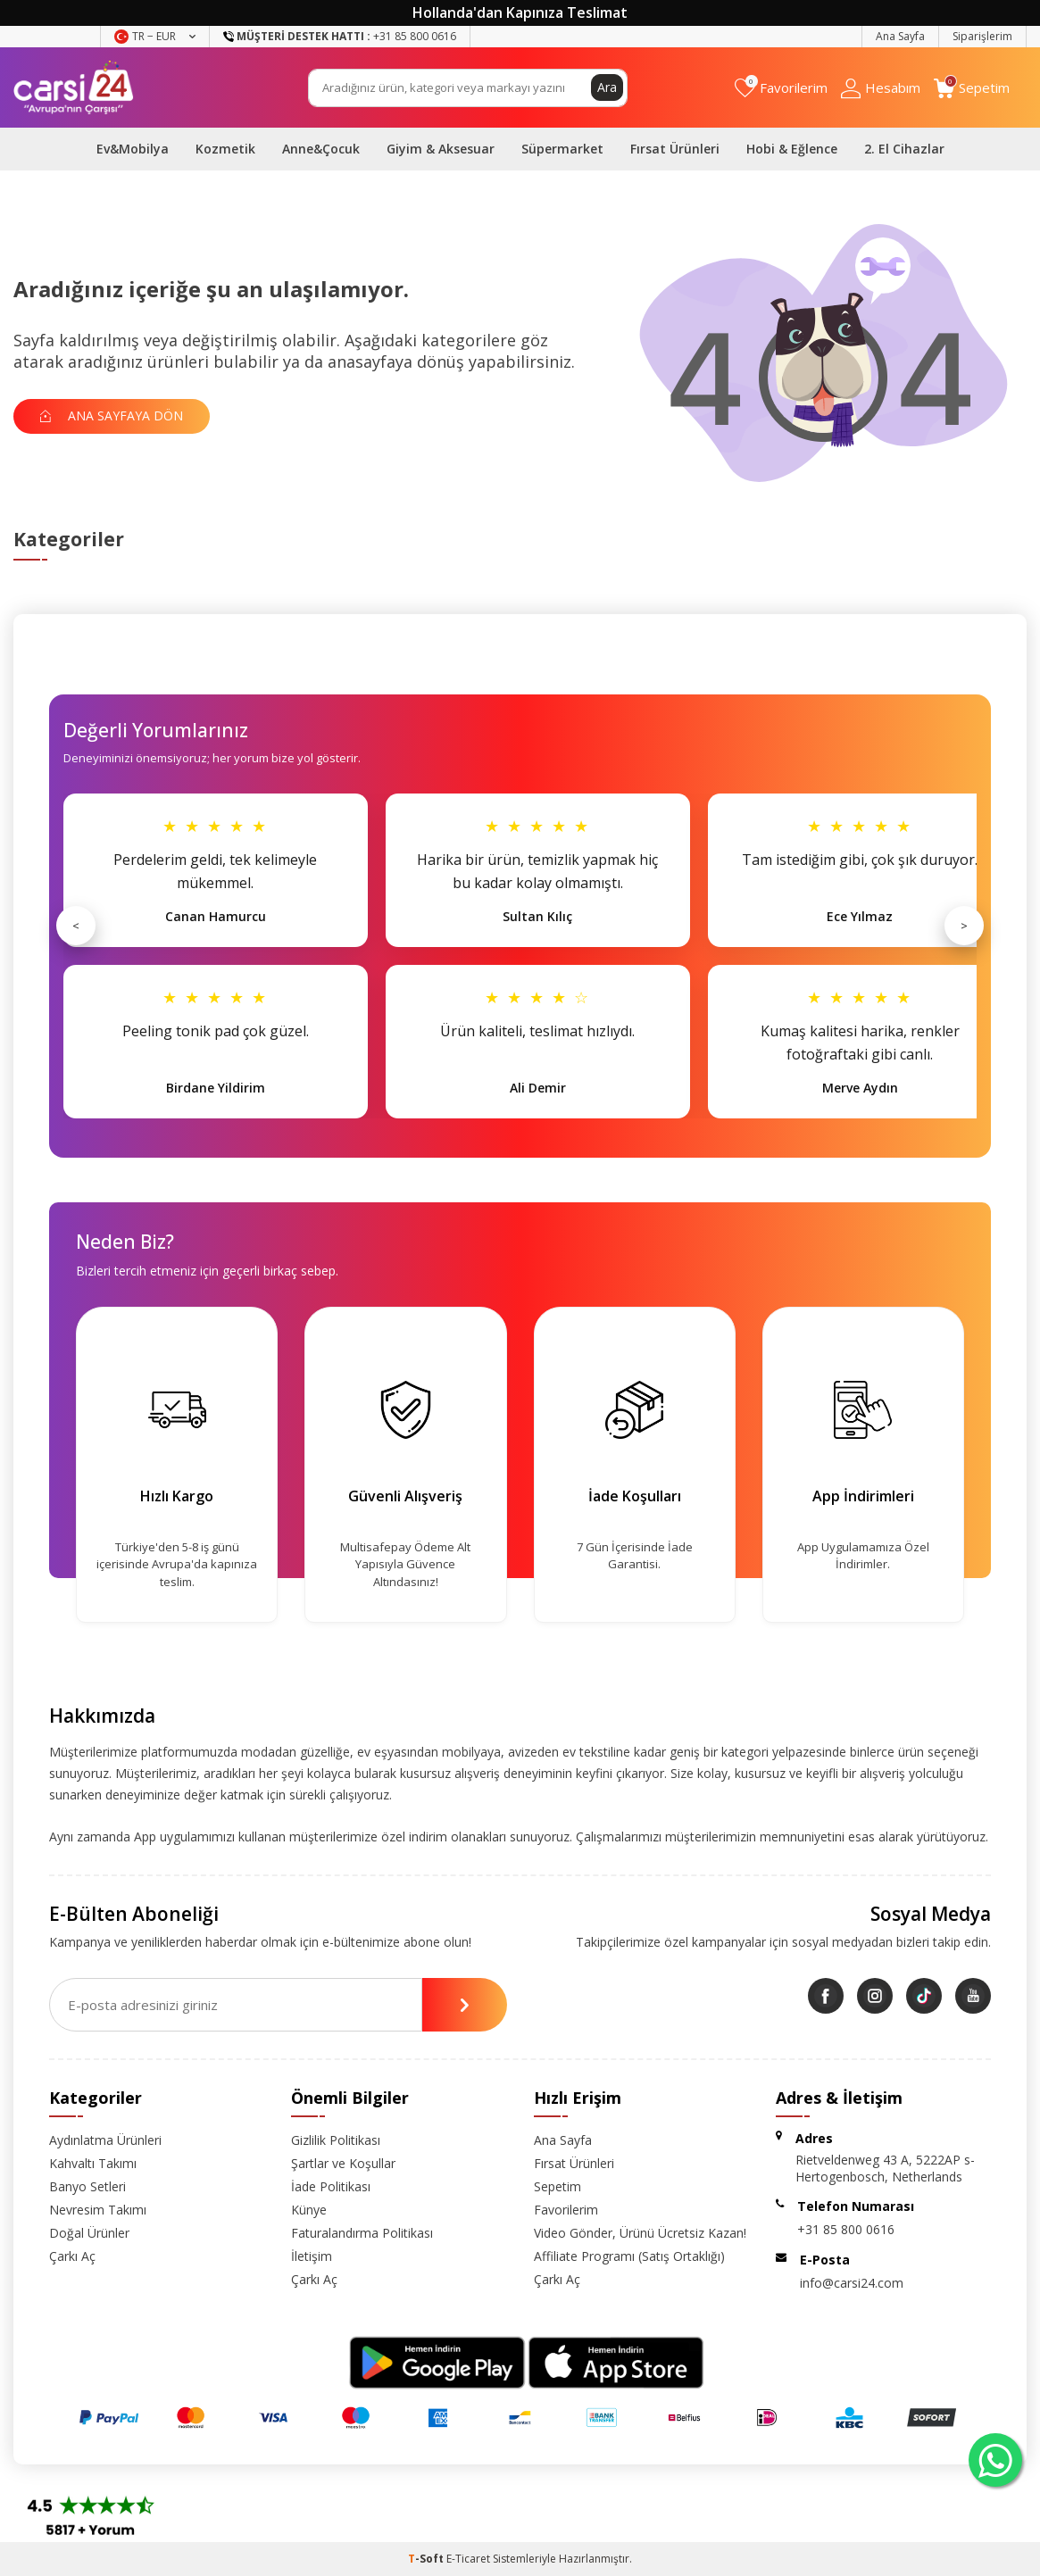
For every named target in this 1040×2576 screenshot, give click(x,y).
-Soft (427, 2558)
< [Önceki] (75, 926)
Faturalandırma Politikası (362, 2232)
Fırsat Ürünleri (675, 148)
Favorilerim (566, 2209)
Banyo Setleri (87, 2186)
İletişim (311, 2256)
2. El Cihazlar (904, 148)
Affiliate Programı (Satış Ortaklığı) (629, 2256)
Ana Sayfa (900, 36)
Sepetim (557, 2186)
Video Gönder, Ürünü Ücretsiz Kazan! (640, 2232)
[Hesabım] (880, 88)
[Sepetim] (972, 88)
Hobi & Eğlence (791, 148)
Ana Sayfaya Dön (111, 415)
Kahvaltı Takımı (93, 2163)
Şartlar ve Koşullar (343, 2163)
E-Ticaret (468, 2558)
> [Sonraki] (964, 926)
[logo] (73, 87)
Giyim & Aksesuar (441, 148)
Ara (607, 87)
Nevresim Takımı (97, 2209)
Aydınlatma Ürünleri (105, 2139)
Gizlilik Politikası (335, 2139)
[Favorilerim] (781, 88)
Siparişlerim (982, 36)
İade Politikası (330, 2186)
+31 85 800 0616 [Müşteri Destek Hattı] (339, 36)
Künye (309, 2209)
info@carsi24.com (851, 2282)
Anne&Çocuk (321, 148)
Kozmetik (225, 148)
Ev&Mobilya (132, 148)
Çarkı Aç (72, 2256)
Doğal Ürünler (89, 2232)
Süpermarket (562, 148)
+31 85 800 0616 (845, 2229)
